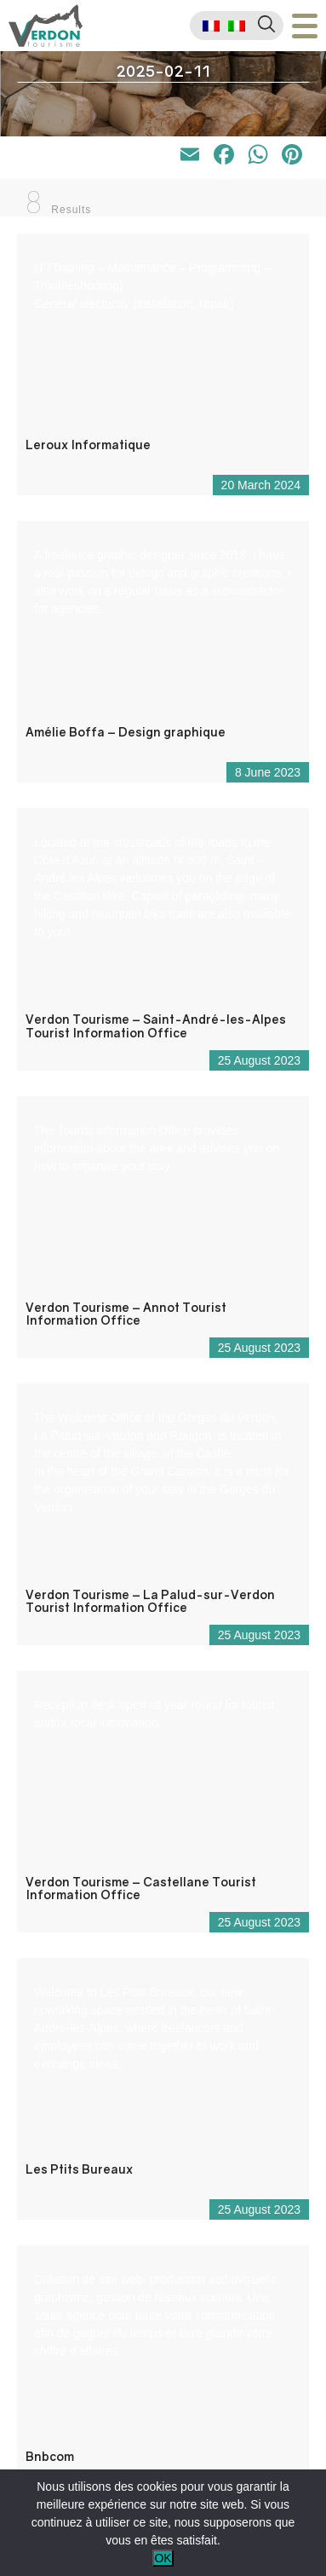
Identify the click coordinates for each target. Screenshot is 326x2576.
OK (162, 2558)
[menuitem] (211, 26)
